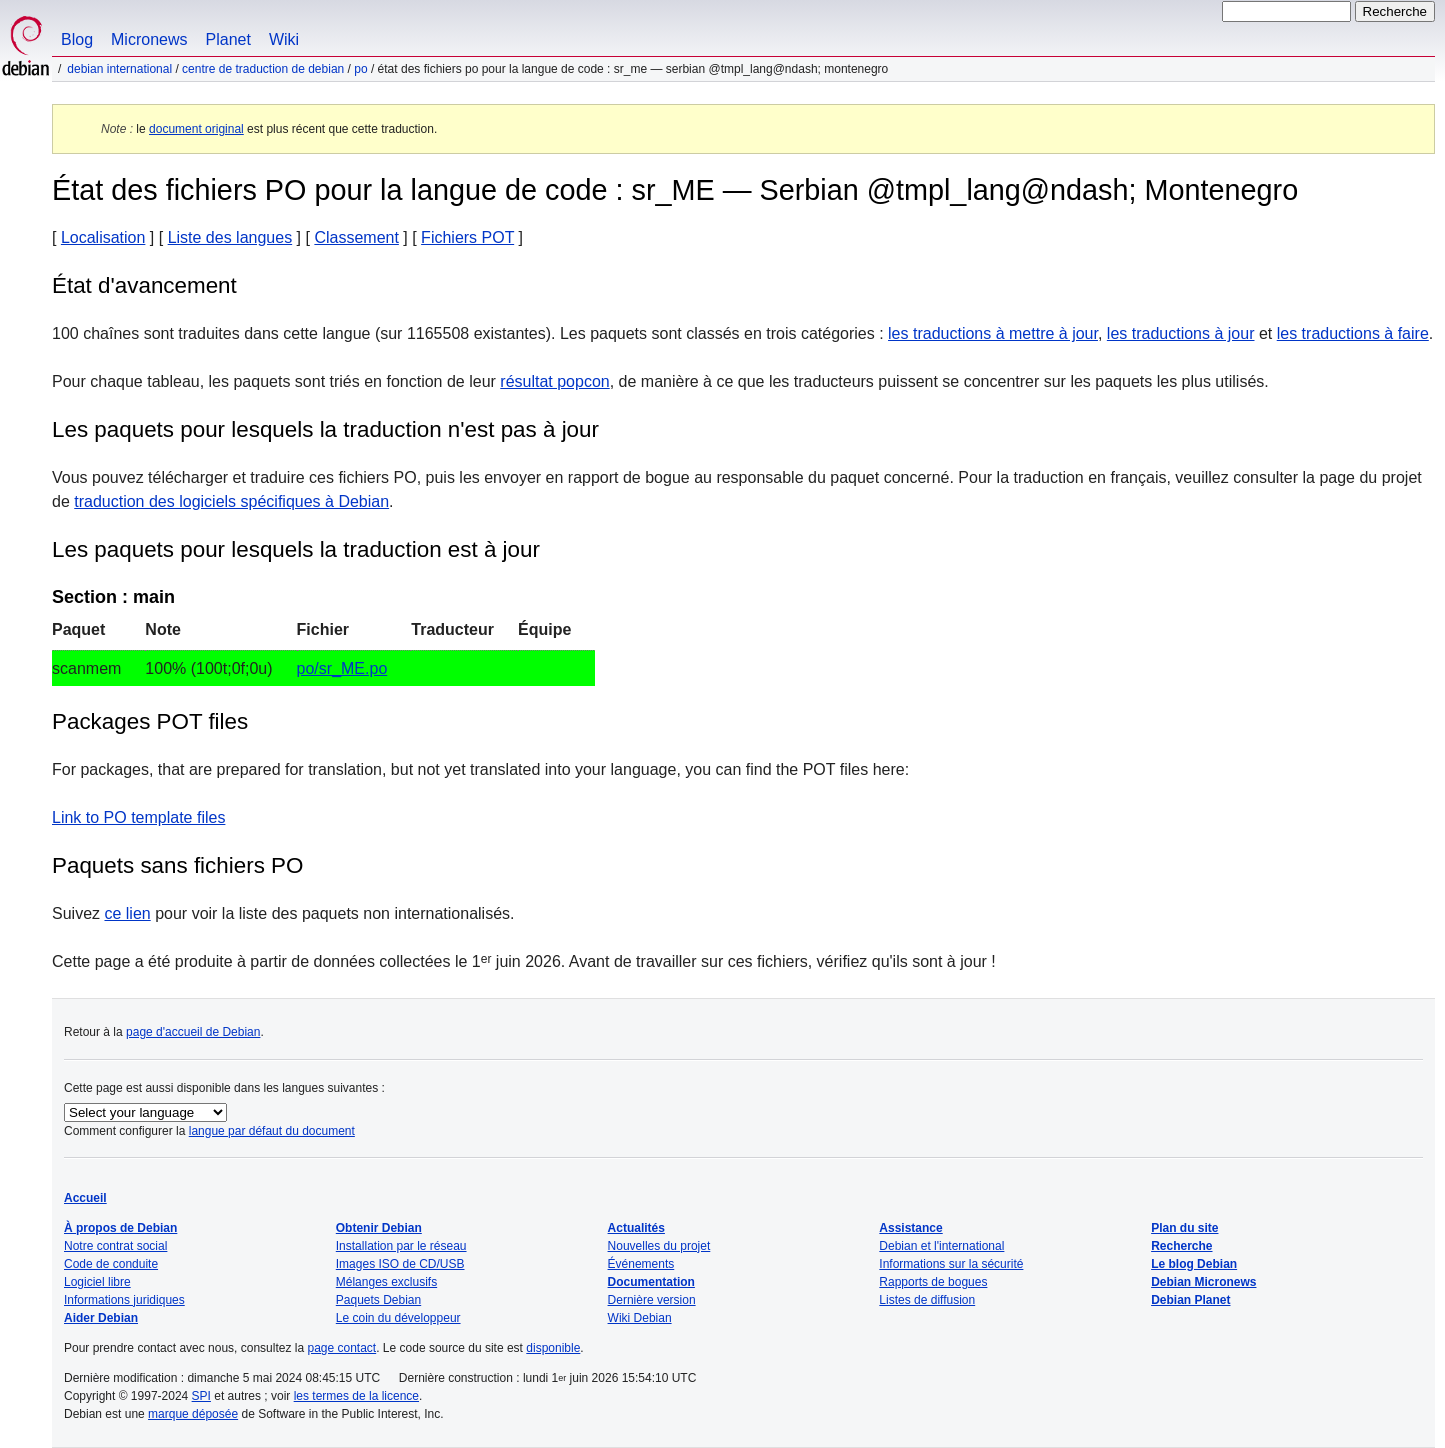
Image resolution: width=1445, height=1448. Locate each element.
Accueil (85, 1198)
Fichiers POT (467, 237)
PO (360, 69)
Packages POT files (150, 721)
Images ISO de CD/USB (400, 1264)
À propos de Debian (120, 1228)
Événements (641, 1264)
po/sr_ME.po (342, 668)
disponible (553, 1348)
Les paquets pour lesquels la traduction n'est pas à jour (325, 429)
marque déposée (193, 1414)
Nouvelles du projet (659, 1246)
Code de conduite (111, 1264)
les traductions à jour (1181, 333)
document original (196, 129)
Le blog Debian (1194, 1264)
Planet (228, 39)
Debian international (119, 69)
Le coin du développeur (398, 1318)
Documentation (651, 1282)
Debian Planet (1190, 1300)
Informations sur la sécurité (951, 1264)
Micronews (149, 39)
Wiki (284, 39)
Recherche (1181, 1246)
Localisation (103, 237)
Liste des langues (230, 237)
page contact (341, 1348)
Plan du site (1184, 1228)
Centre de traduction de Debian (263, 69)
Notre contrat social (115, 1246)
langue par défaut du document (272, 1131)
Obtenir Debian (379, 1228)
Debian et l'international (941, 1246)
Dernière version (652, 1300)
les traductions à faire (1353, 333)
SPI (201, 1396)
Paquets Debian (378, 1300)
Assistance (910, 1228)
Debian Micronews (1203, 1282)
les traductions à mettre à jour (993, 333)
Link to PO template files (138, 817)
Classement (356, 237)
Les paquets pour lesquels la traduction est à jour (296, 549)
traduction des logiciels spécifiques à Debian (231, 501)
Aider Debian (101, 1318)
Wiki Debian (640, 1318)
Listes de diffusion (927, 1300)
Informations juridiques (124, 1300)
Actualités (636, 1228)
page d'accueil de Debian (193, 1032)
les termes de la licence (356, 1396)
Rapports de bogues (933, 1282)
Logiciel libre (97, 1282)
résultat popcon (554, 381)
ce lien (127, 913)
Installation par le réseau (401, 1246)
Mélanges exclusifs (386, 1282)
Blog (77, 39)
